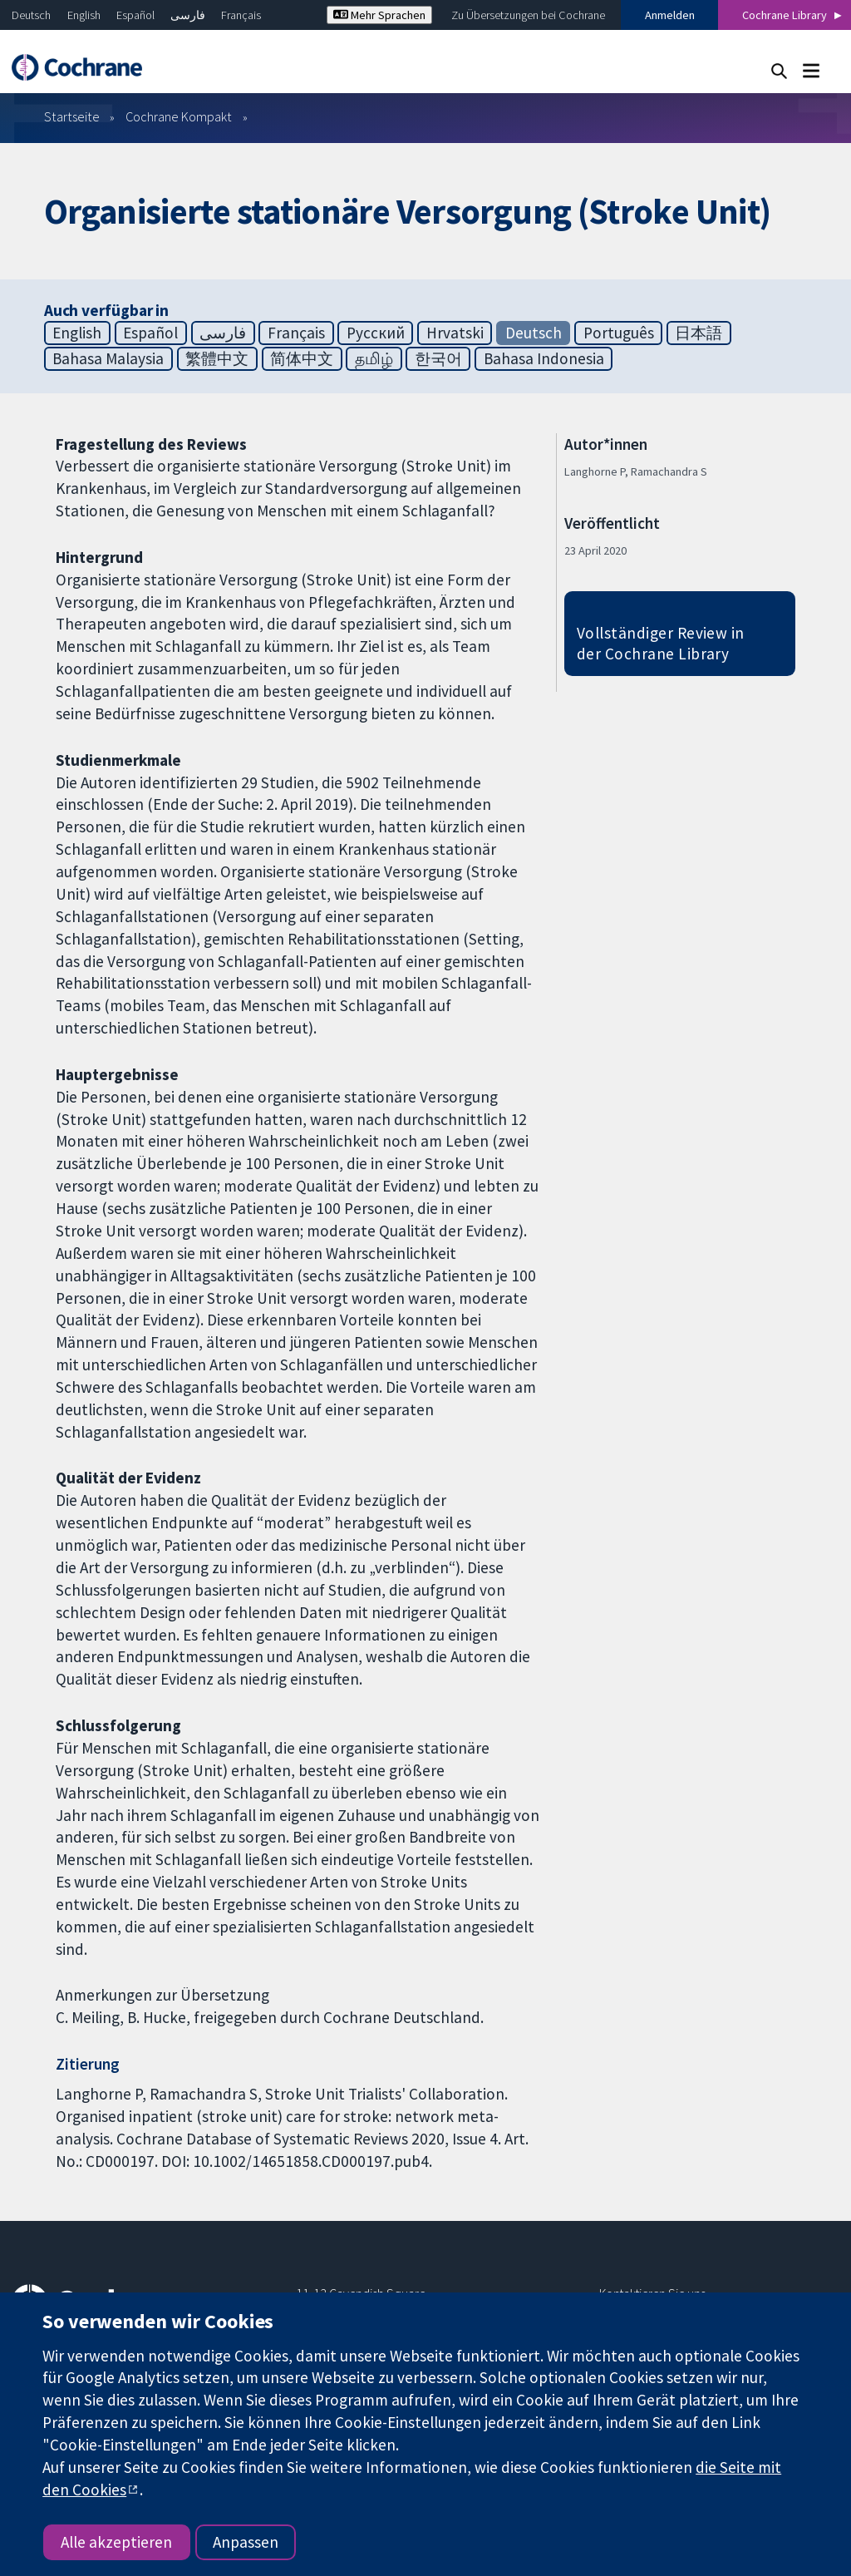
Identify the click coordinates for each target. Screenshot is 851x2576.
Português (618, 333)
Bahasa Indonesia (544, 358)
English (84, 14)
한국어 (438, 358)
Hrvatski (455, 333)
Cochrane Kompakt (178, 116)
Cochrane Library (784, 14)
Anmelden (670, 14)
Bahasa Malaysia (108, 358)
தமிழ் (374, 358)
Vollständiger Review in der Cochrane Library (661, 643)
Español (135, 14)
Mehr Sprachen (379, 14)
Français (241, 14)
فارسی (187, 14)
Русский (376, 333)
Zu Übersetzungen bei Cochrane (528, 14)
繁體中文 (216, 358)
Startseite (72, 116)
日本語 (698, 333)
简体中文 (301, 358)
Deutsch (31, 14)
